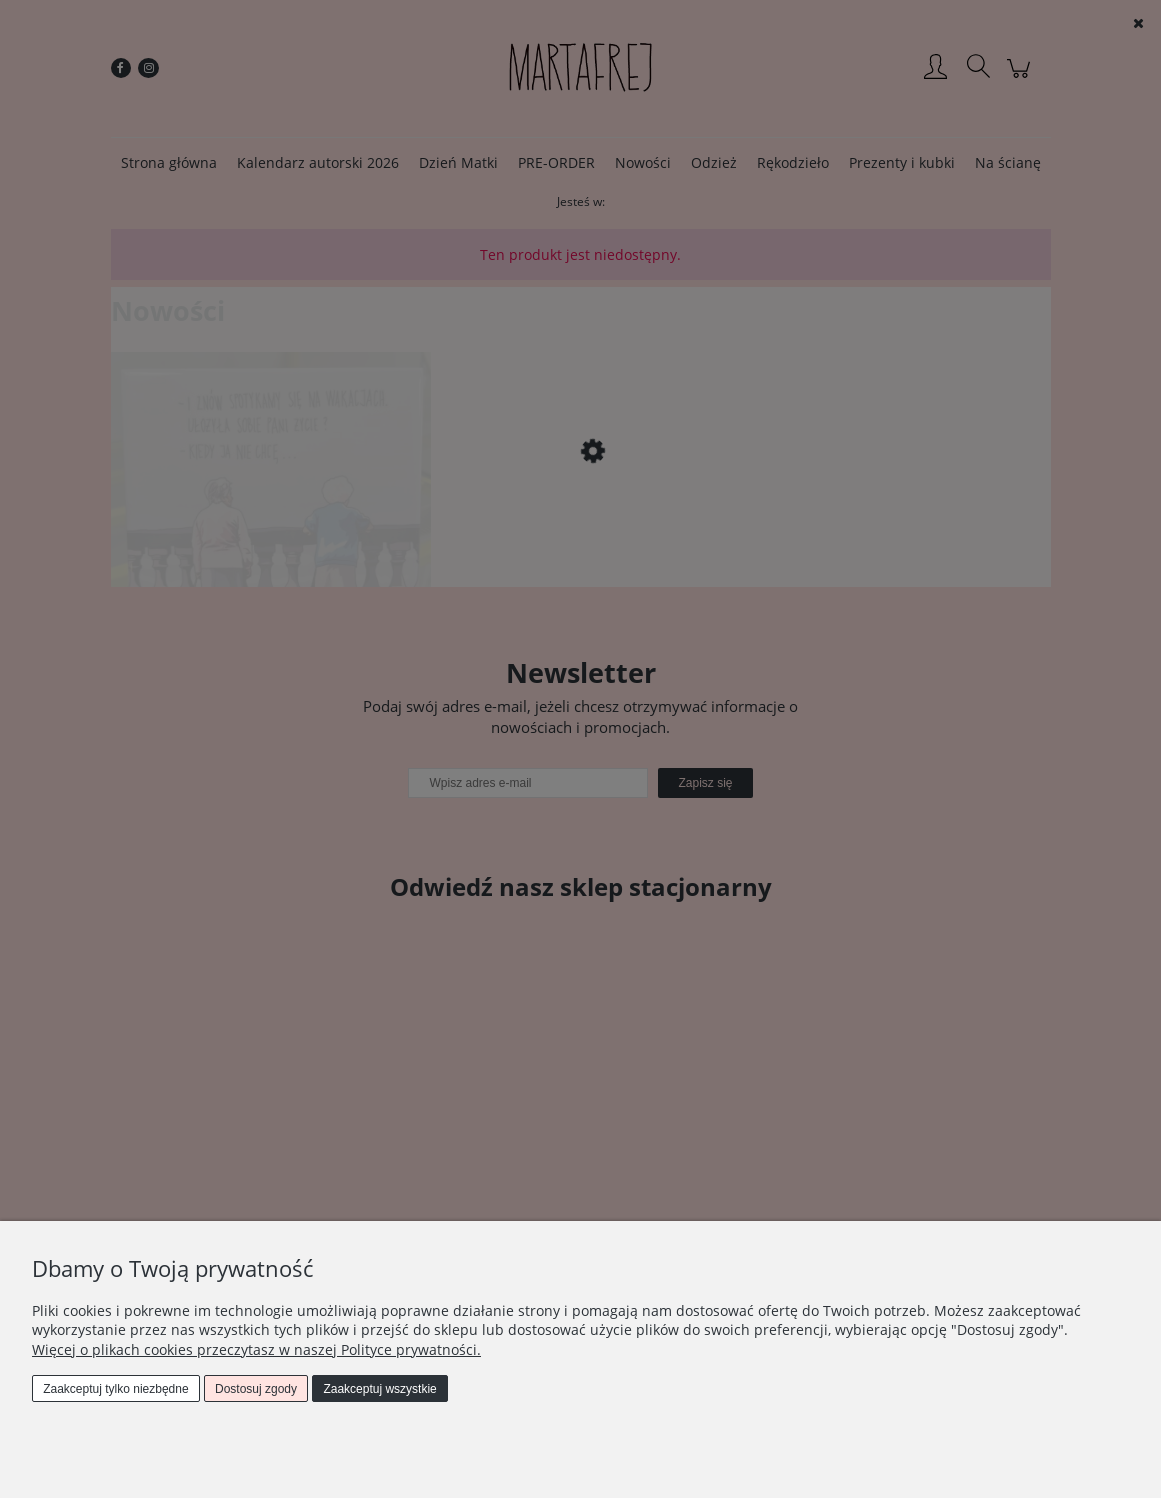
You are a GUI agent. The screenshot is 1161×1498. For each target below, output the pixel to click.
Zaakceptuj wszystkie (379, 1389)
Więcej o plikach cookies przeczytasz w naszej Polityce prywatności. (256, 1349)
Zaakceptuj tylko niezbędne (115, 1389)
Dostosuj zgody (256, 1389)
